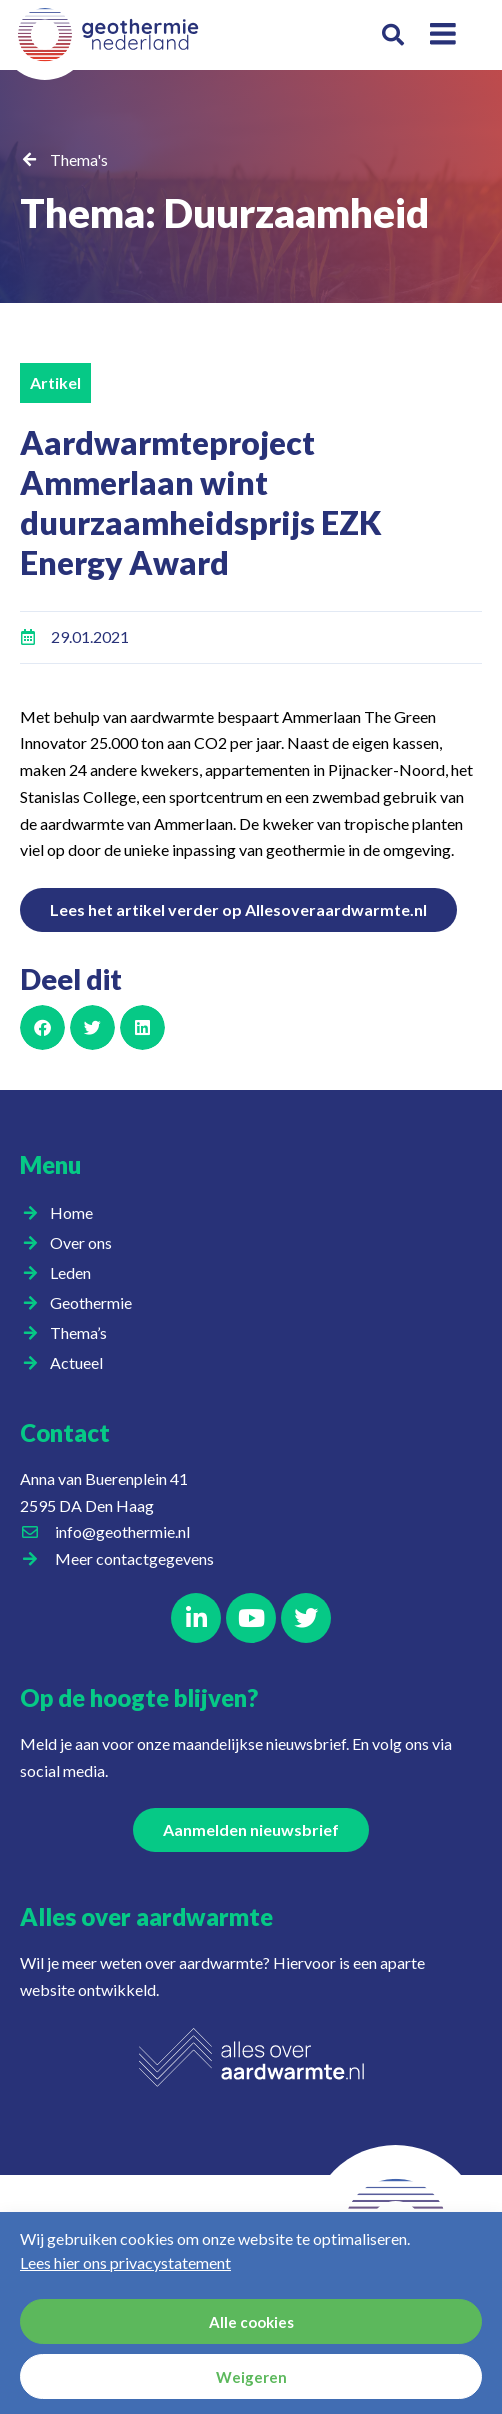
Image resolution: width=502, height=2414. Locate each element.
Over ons (86, 1243)
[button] (393, 35)
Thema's (79, 159)
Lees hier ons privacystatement (125, 2262)
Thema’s (83, 1333)
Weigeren (251, 2377)
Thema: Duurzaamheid (224, 213)
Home (71, 1212)
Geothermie (96, 1303)
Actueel (81, 1363)
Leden (75, 1273)
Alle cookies (251, 2322)
